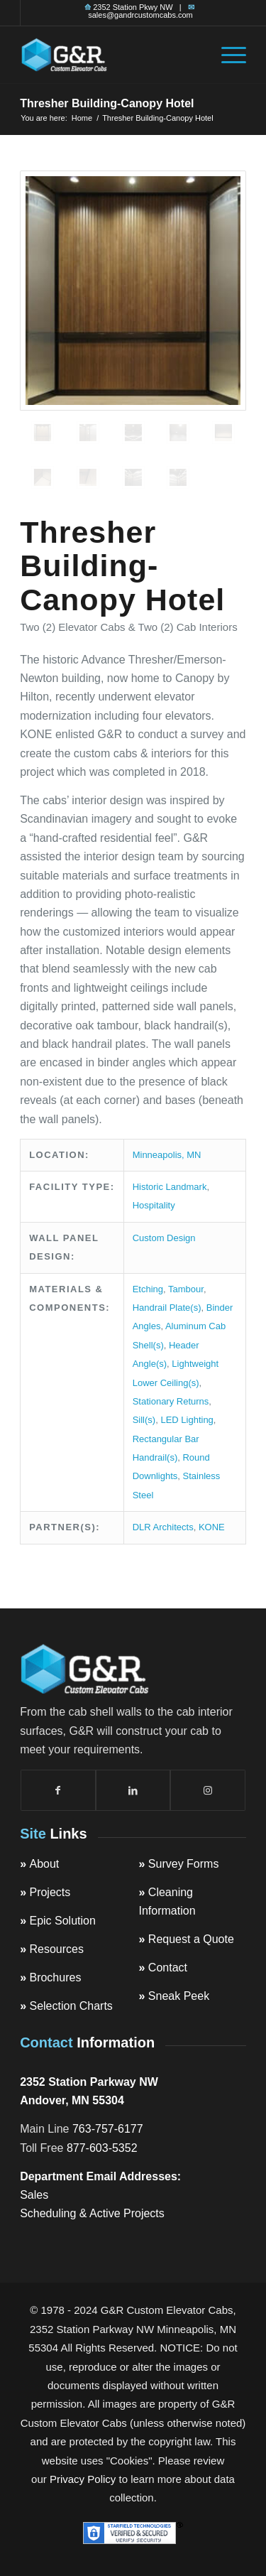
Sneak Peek (178, 1996)
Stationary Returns (171, 1401)
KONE (212, 1527)
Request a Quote (191, 1939)
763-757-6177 (107, 2129)
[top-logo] (110, 54)
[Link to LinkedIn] (133, 1790)
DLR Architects (163, 1527)
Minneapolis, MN (167, 1154)
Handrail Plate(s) (167, 1307)
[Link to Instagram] (208, 1790)
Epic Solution (62, 1921)
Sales (34, 2195)
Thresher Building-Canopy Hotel (107, 103)
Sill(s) (144, 1419)
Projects (49, 1892)
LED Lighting (186, 1419)
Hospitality (154, 1205)
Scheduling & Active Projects (92, 2213)
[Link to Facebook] (58, 1790)
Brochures (55, 1977)
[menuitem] (226, 54)
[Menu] (226, 54)
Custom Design (164, 1238)
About (44, 1864)
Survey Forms (183, 1864)
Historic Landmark (170, 1186)
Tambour (186, 1289)
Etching (148, 1289)
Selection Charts (70, 2006)
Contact (167, 1967)
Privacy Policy (83, 2479)
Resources (56, 1949)
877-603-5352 (102, 2148)
